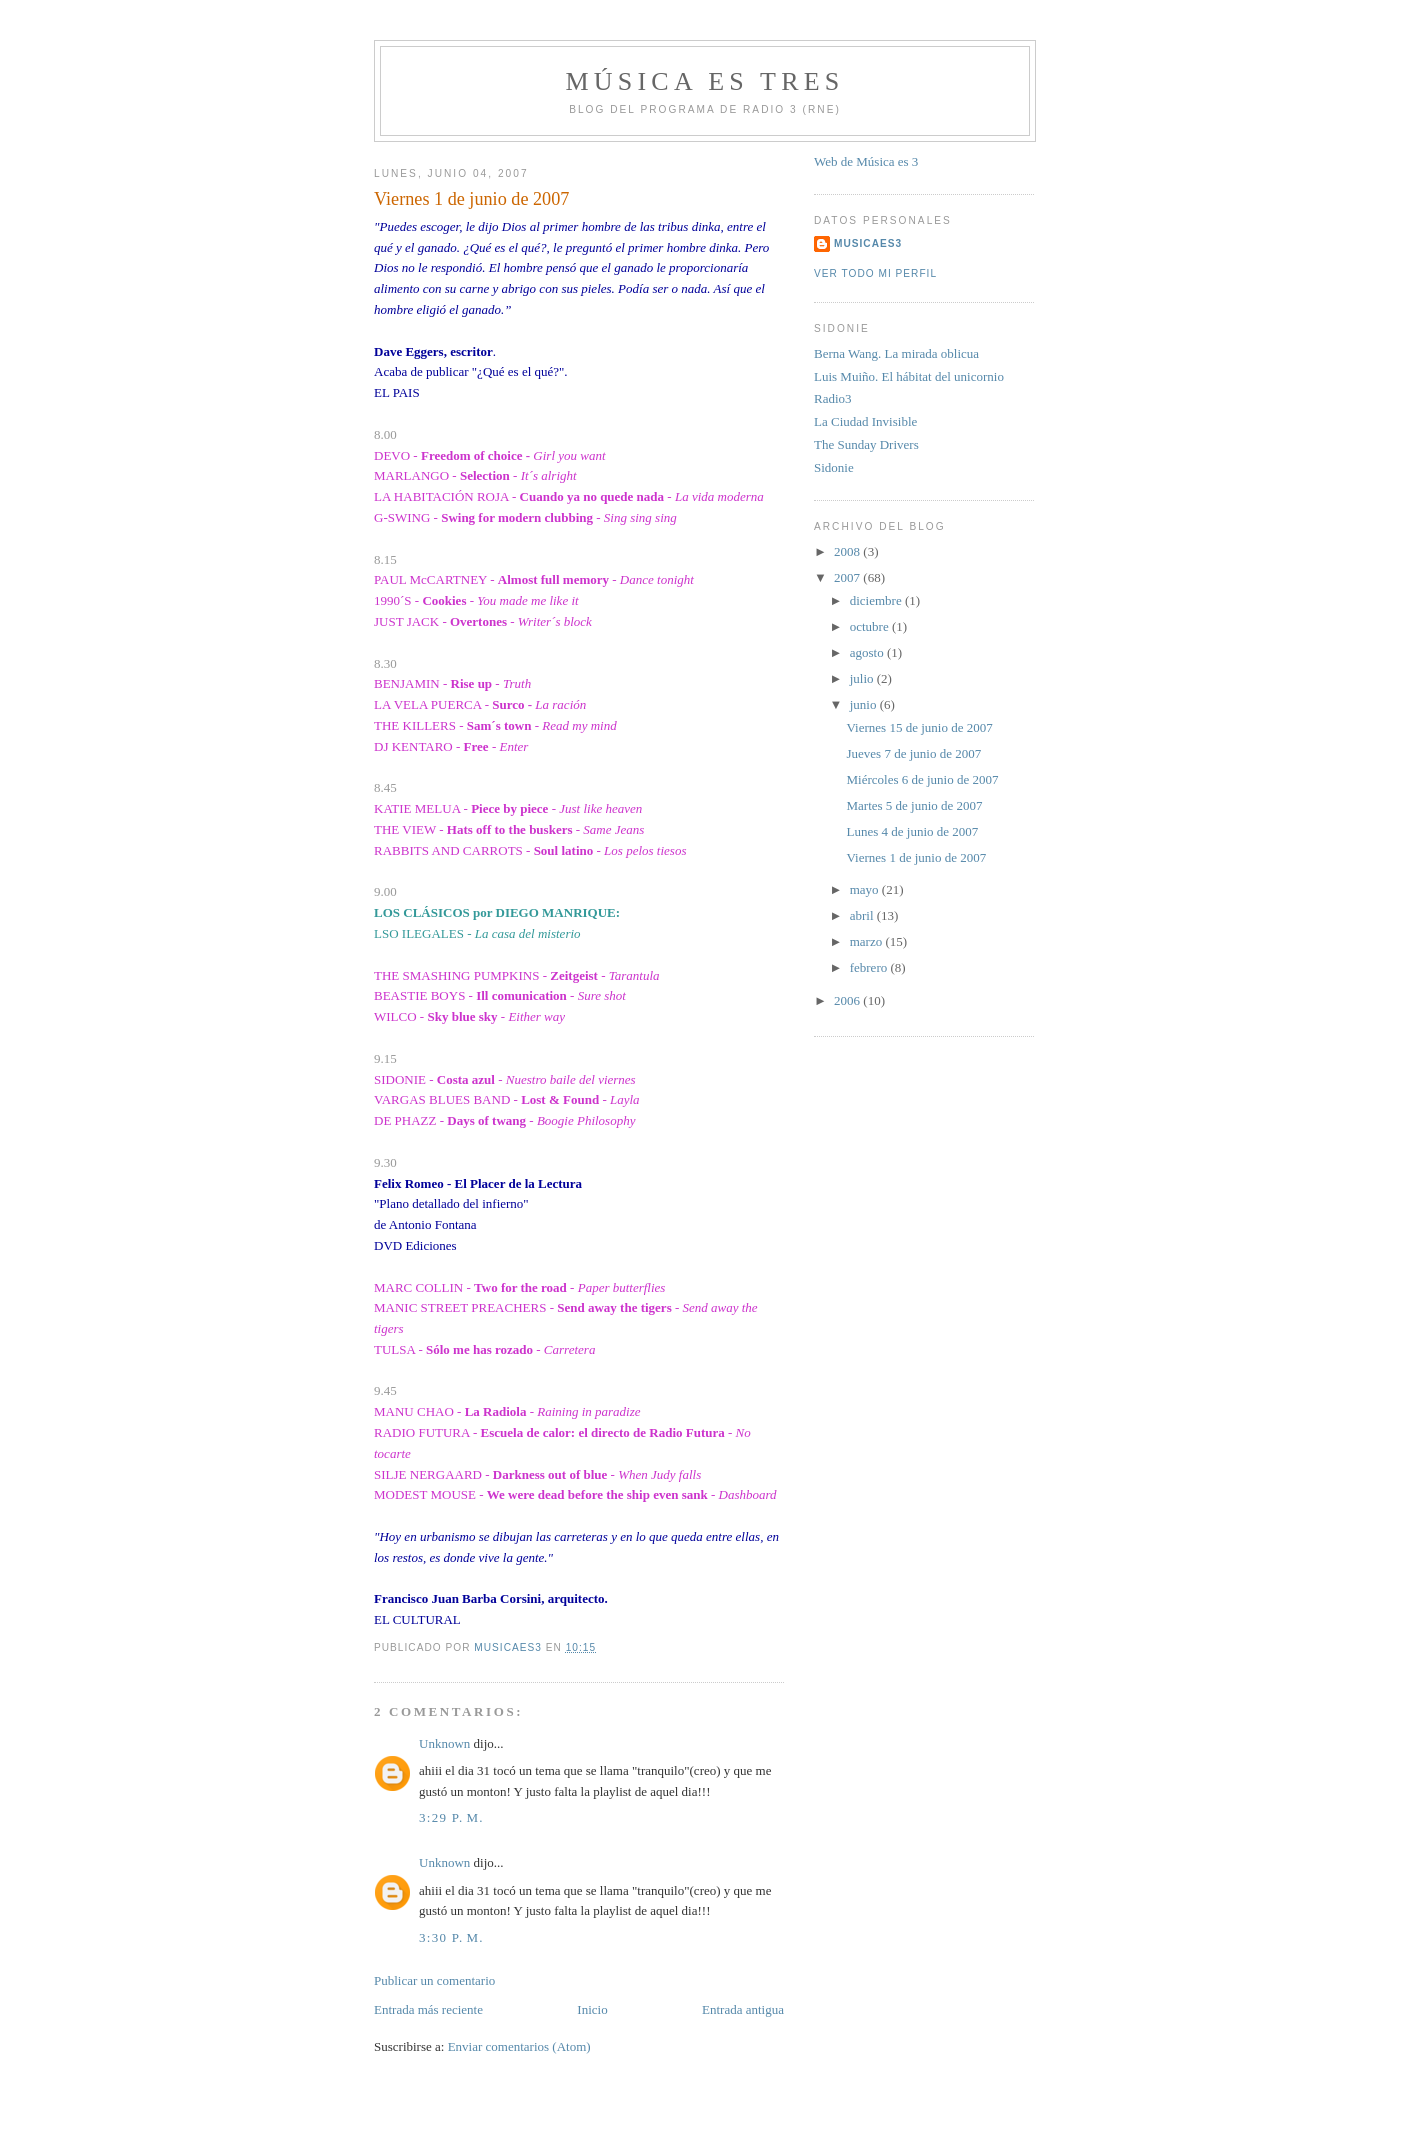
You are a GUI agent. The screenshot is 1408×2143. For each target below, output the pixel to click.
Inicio (592, 2009)
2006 (848, 1000)
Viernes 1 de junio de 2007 (916, 857)
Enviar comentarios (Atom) (519, 2046)
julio (863, 678)
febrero (870, 967)
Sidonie (834, 467)
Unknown (444, 1743)
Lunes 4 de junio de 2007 (912, 831)
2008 (848, 551)
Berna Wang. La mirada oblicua (896, 353)
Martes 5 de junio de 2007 (914, 805)
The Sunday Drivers (866, 444)
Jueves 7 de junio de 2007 (913, 753)
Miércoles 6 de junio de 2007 (922, 779)
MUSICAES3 (868, 243)
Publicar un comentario (434, 1980)
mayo (866, 889)
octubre (871, 626)
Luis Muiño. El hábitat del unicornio (909, 376)
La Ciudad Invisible (865, 421)
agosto (868, 652)
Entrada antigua (743, 2009)
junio (865, 704)
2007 (848, 577)
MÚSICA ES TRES (705, 81)
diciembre (877, 600)
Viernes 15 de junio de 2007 (919, 727)
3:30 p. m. (451, 1937)
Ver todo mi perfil (875, 273)
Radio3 (833, 398)
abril (863, 915)
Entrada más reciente (428, 2009)
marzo (868, 941)
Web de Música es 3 (866, 161)
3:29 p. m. (451, 1817)
